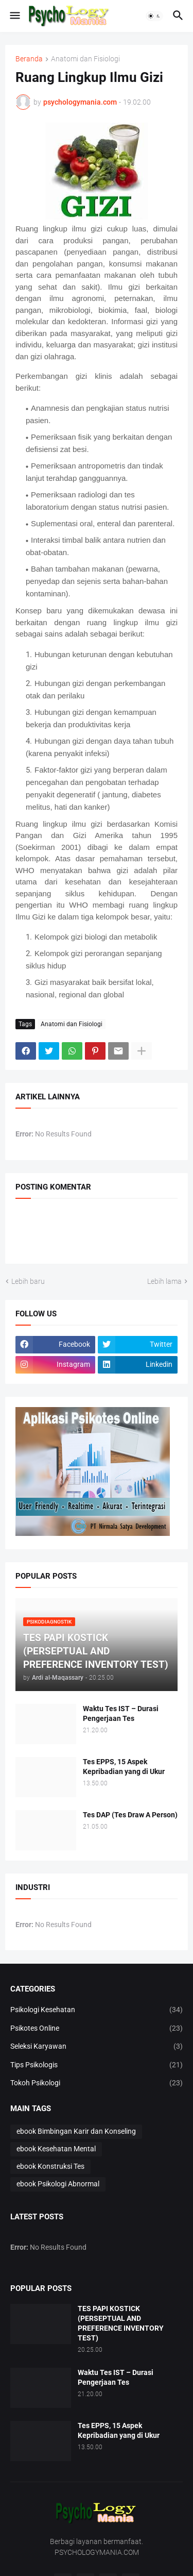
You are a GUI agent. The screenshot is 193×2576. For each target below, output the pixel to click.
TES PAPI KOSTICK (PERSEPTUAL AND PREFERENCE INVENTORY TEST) (121, 2323)
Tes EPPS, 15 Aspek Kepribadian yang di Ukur (124, 1767)
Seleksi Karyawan (96, 2047)
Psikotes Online (96, 2028)
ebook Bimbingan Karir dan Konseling (76, 2131)
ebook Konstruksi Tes (50, 2166)
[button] (14, 16)
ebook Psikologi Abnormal (57, 2184)
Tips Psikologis (96, 2065)
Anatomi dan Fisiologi (85, 59)
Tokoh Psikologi (96, 2083)
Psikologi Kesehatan (96, 2010)
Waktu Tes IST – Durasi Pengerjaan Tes (121, 1713)
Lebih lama (164, 1281)
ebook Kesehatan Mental (56, 2149)
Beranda (29, 59)
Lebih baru (28, 1281)
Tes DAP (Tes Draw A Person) (130, 1815)
